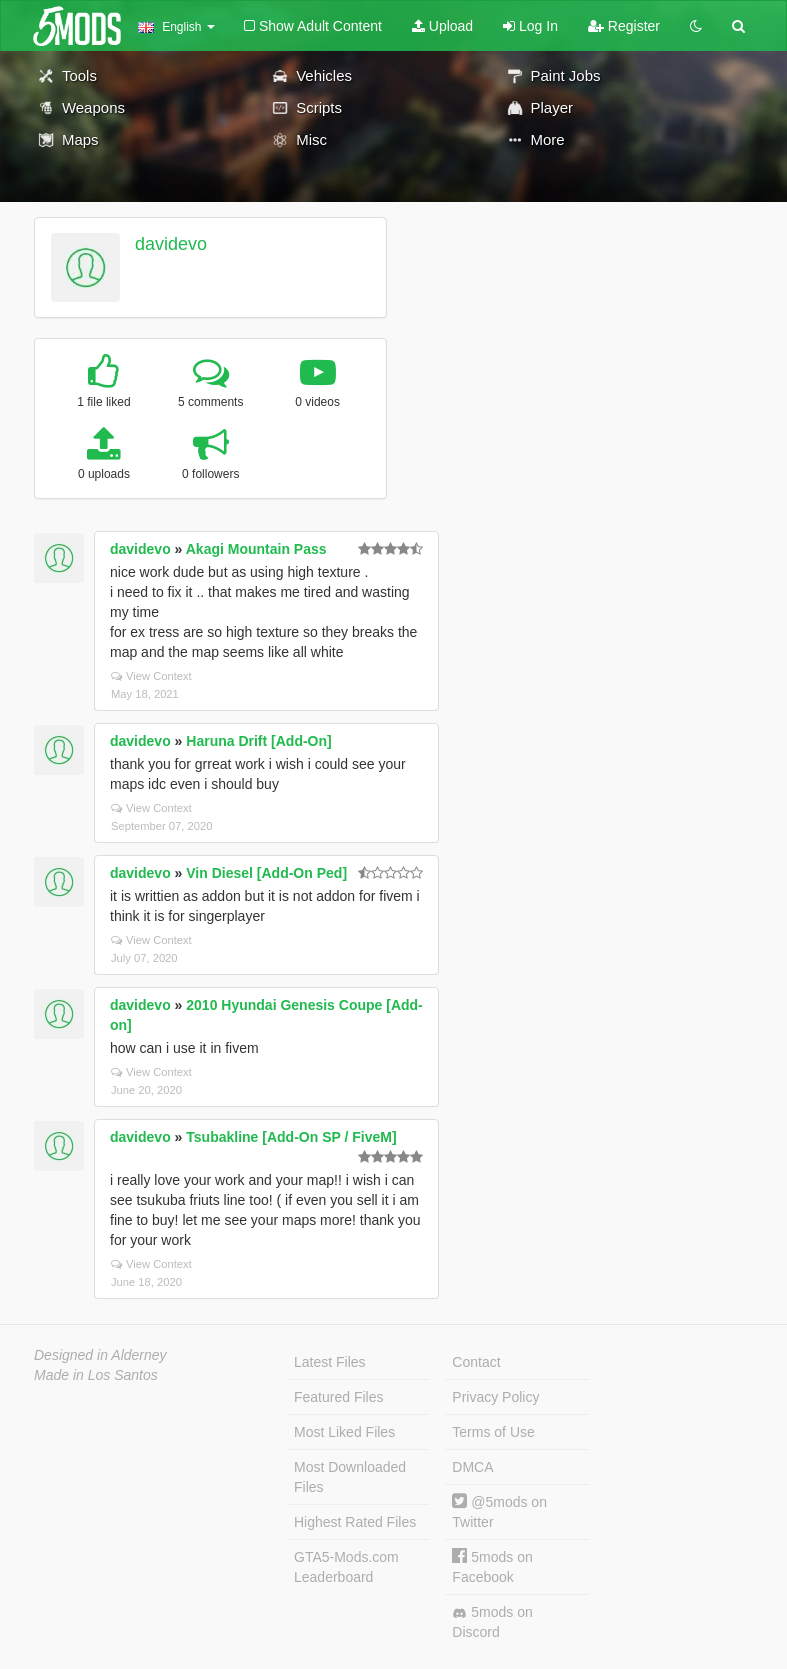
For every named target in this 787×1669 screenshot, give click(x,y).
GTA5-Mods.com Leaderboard (346, 1567)
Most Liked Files (344, 1432)
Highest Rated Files (355, 1522)
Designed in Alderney (100, 1355)
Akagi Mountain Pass (256, 549)
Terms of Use (493, 1432)
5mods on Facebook (492, 1566)
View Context (151, 676)
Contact (476, 1362)
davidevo (171, 244)
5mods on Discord (492, 1622)
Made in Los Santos (96, 1375)
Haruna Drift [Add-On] (258, 741)
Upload (442, 26)
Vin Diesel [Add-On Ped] (266, 873)
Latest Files (330, 1362)
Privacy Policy (495, 1397)
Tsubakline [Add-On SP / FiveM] (291, 1137)
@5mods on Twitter (499, 1511)
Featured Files (338, 1397)
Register (624, 26)
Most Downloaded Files (350, 1477)
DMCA (472, 1467)
